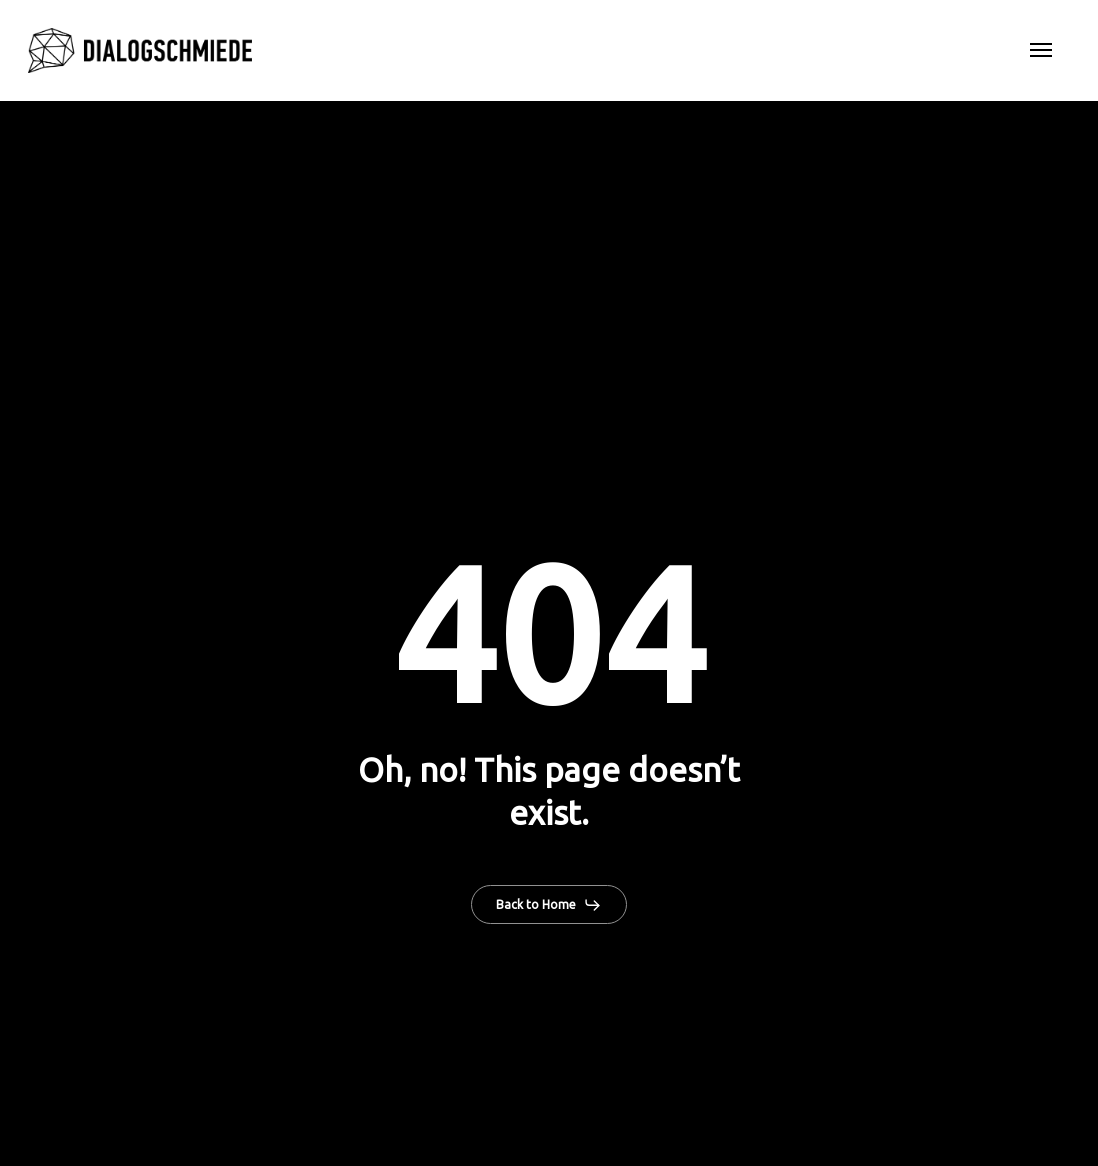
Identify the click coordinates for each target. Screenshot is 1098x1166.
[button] (1041, 51)
